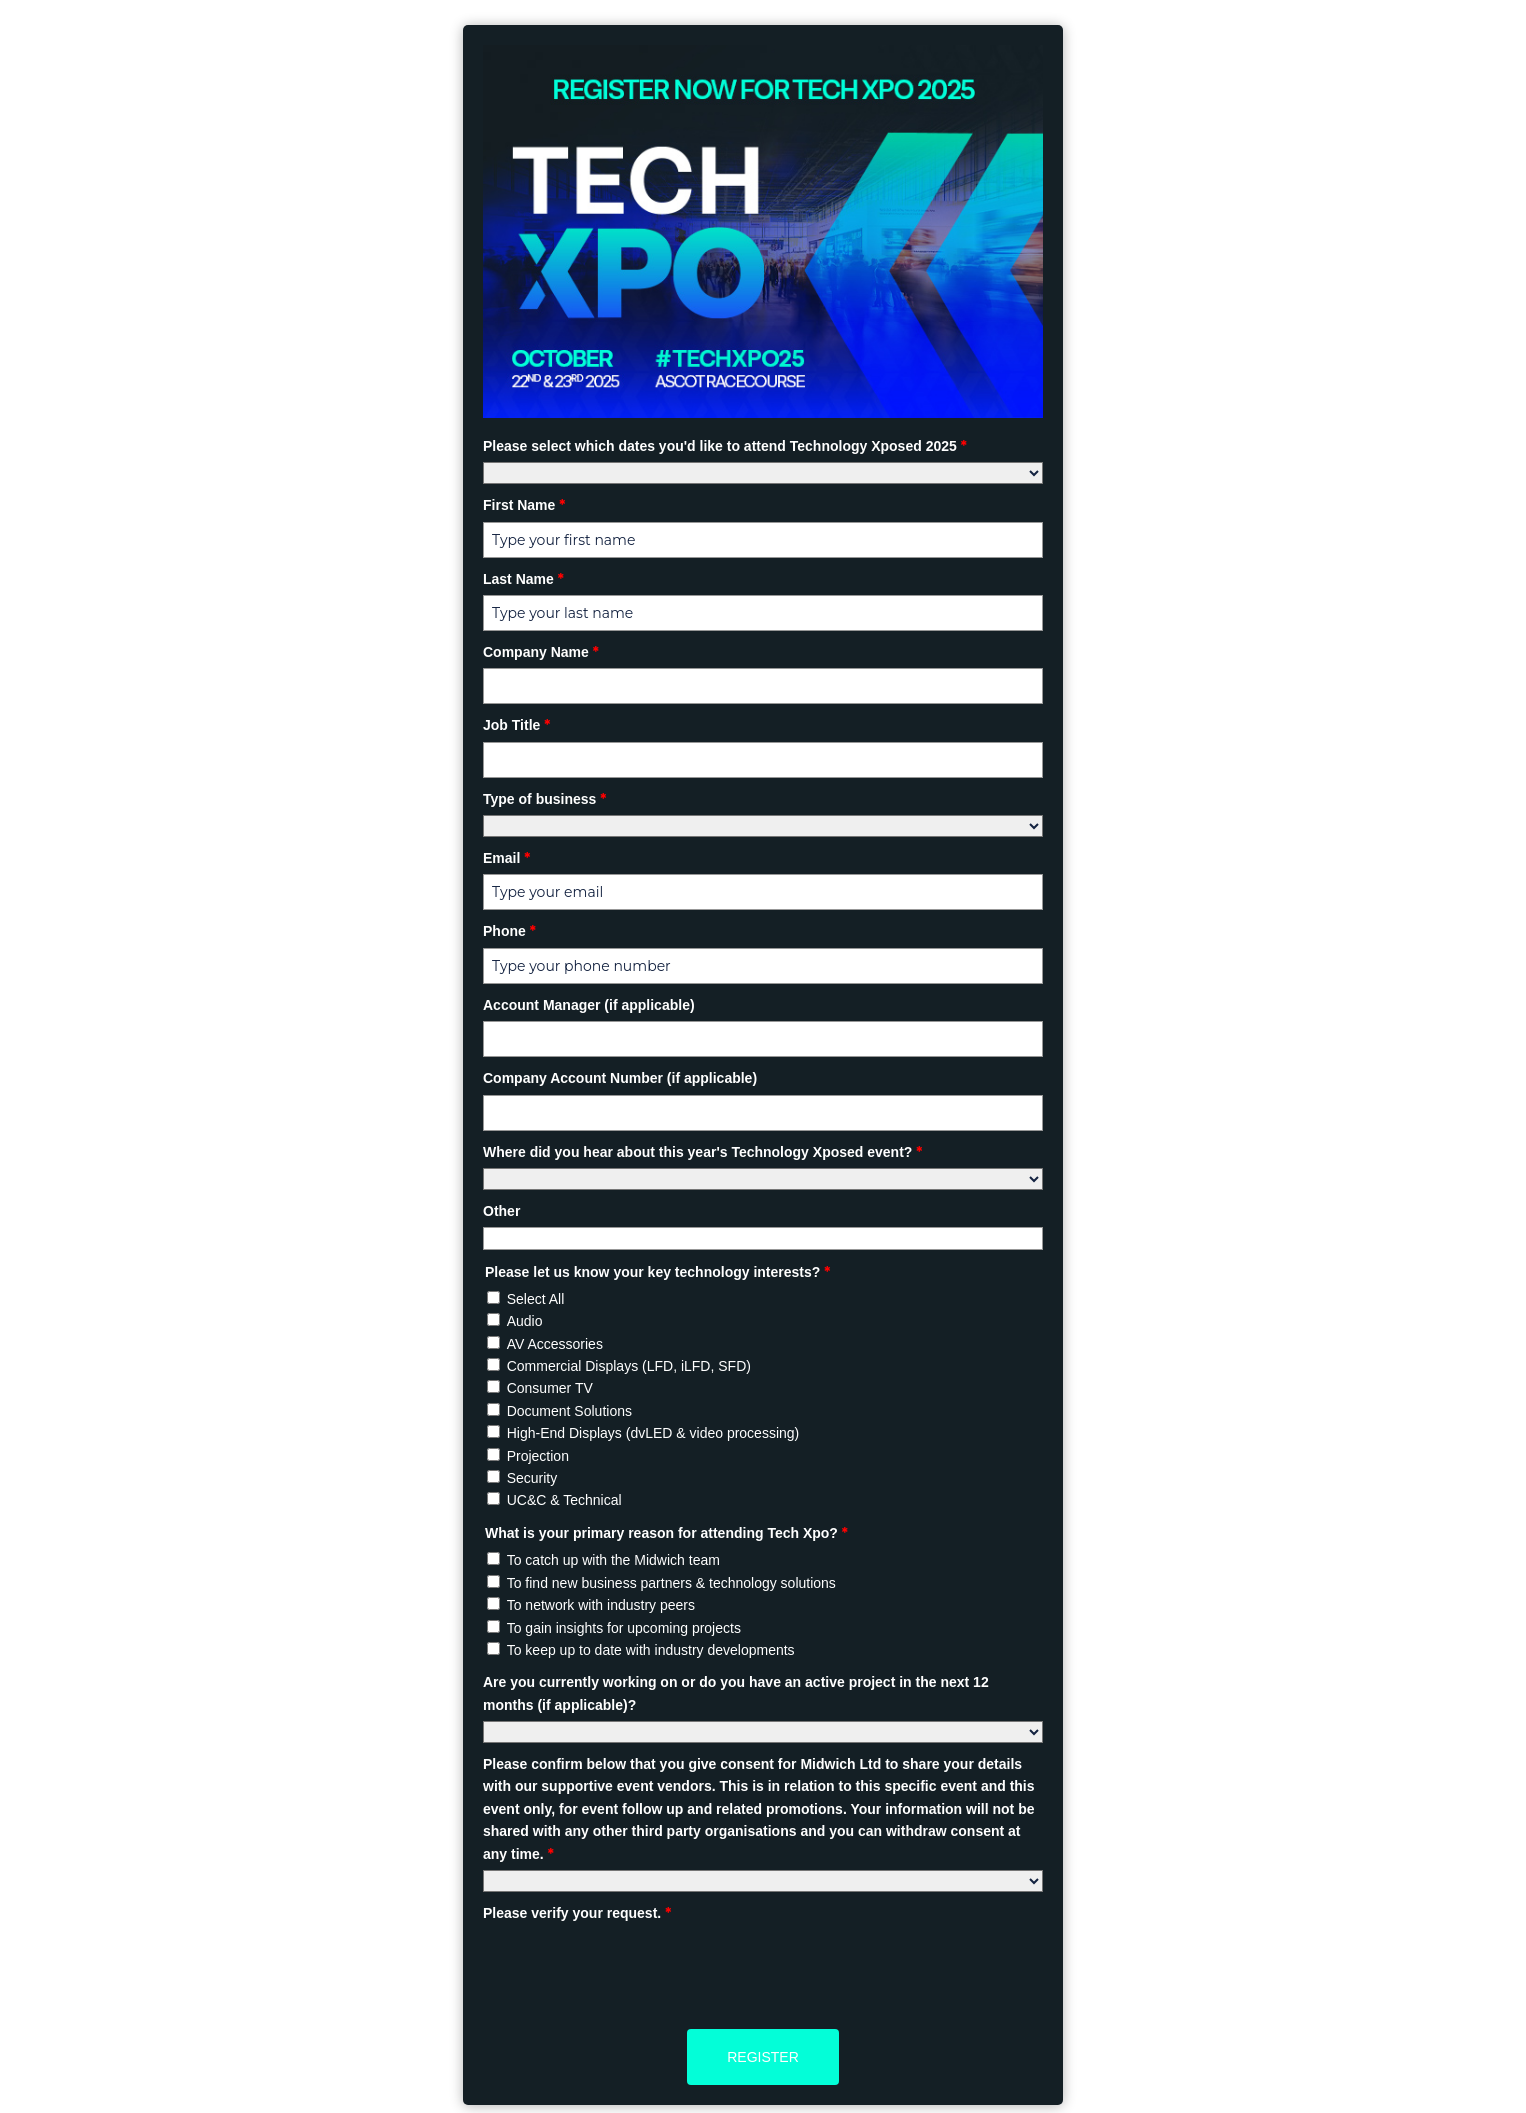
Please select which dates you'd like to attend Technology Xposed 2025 (725, 446)
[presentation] (635, 1968)
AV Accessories (555, 1344)
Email (506, 858)
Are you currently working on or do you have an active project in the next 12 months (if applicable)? (736, 1693)
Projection (538, 1456)
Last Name (523, 579)
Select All (536, 1299)
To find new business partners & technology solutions (671, 1583)
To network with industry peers (601, 1605)
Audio (525, 1321)
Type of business (544, 799)
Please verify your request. (577, 1913)
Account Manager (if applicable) (589, 1005)
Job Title (516, 725)
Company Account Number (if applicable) (620, 1078)
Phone (509, 931)
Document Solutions (569, 1411)
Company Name (541, 652)
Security (532, 1478)
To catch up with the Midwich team (613, 1560)
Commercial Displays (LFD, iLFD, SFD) (629, 1366)
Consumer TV (550, 1388)
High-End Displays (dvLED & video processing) (653, 1433)
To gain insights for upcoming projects (624, 1628)
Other (501, 1211)
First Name (524, 505)
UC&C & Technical (564, 1500)
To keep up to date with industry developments (651, 1650)
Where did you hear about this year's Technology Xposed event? (702, 1152)
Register (763, 2057)
